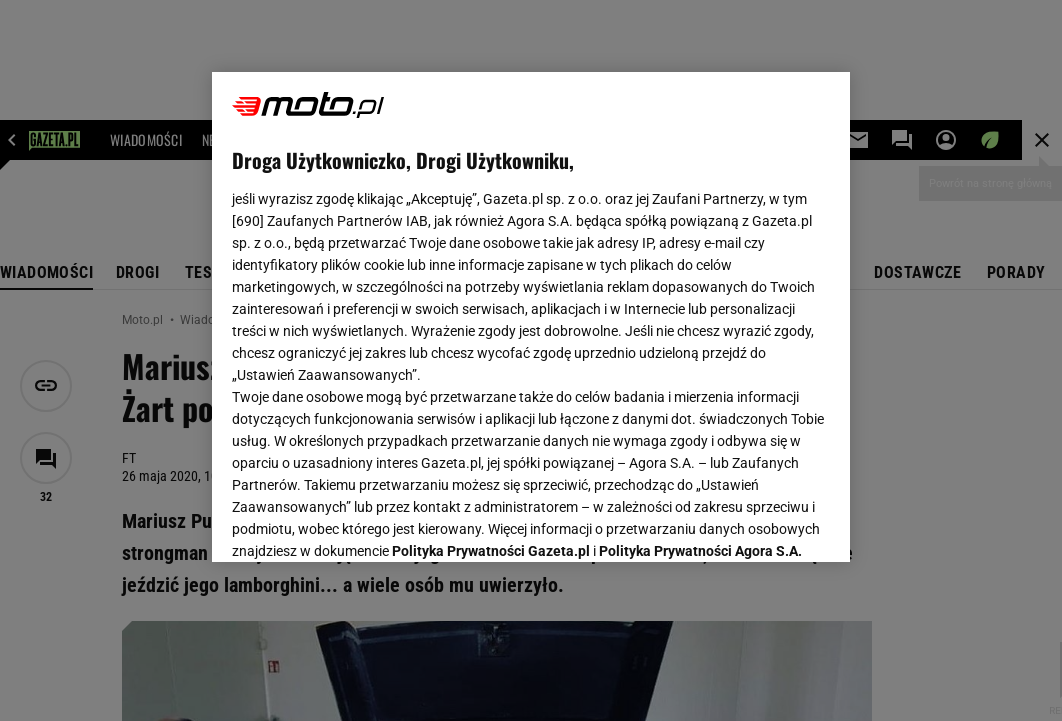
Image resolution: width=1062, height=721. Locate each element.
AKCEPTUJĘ (761, 523)
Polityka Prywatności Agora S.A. (700, 308)
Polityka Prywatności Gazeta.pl (491, 308)
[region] (530, 317)
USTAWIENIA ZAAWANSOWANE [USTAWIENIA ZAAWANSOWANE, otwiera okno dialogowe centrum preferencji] (363, 522)
